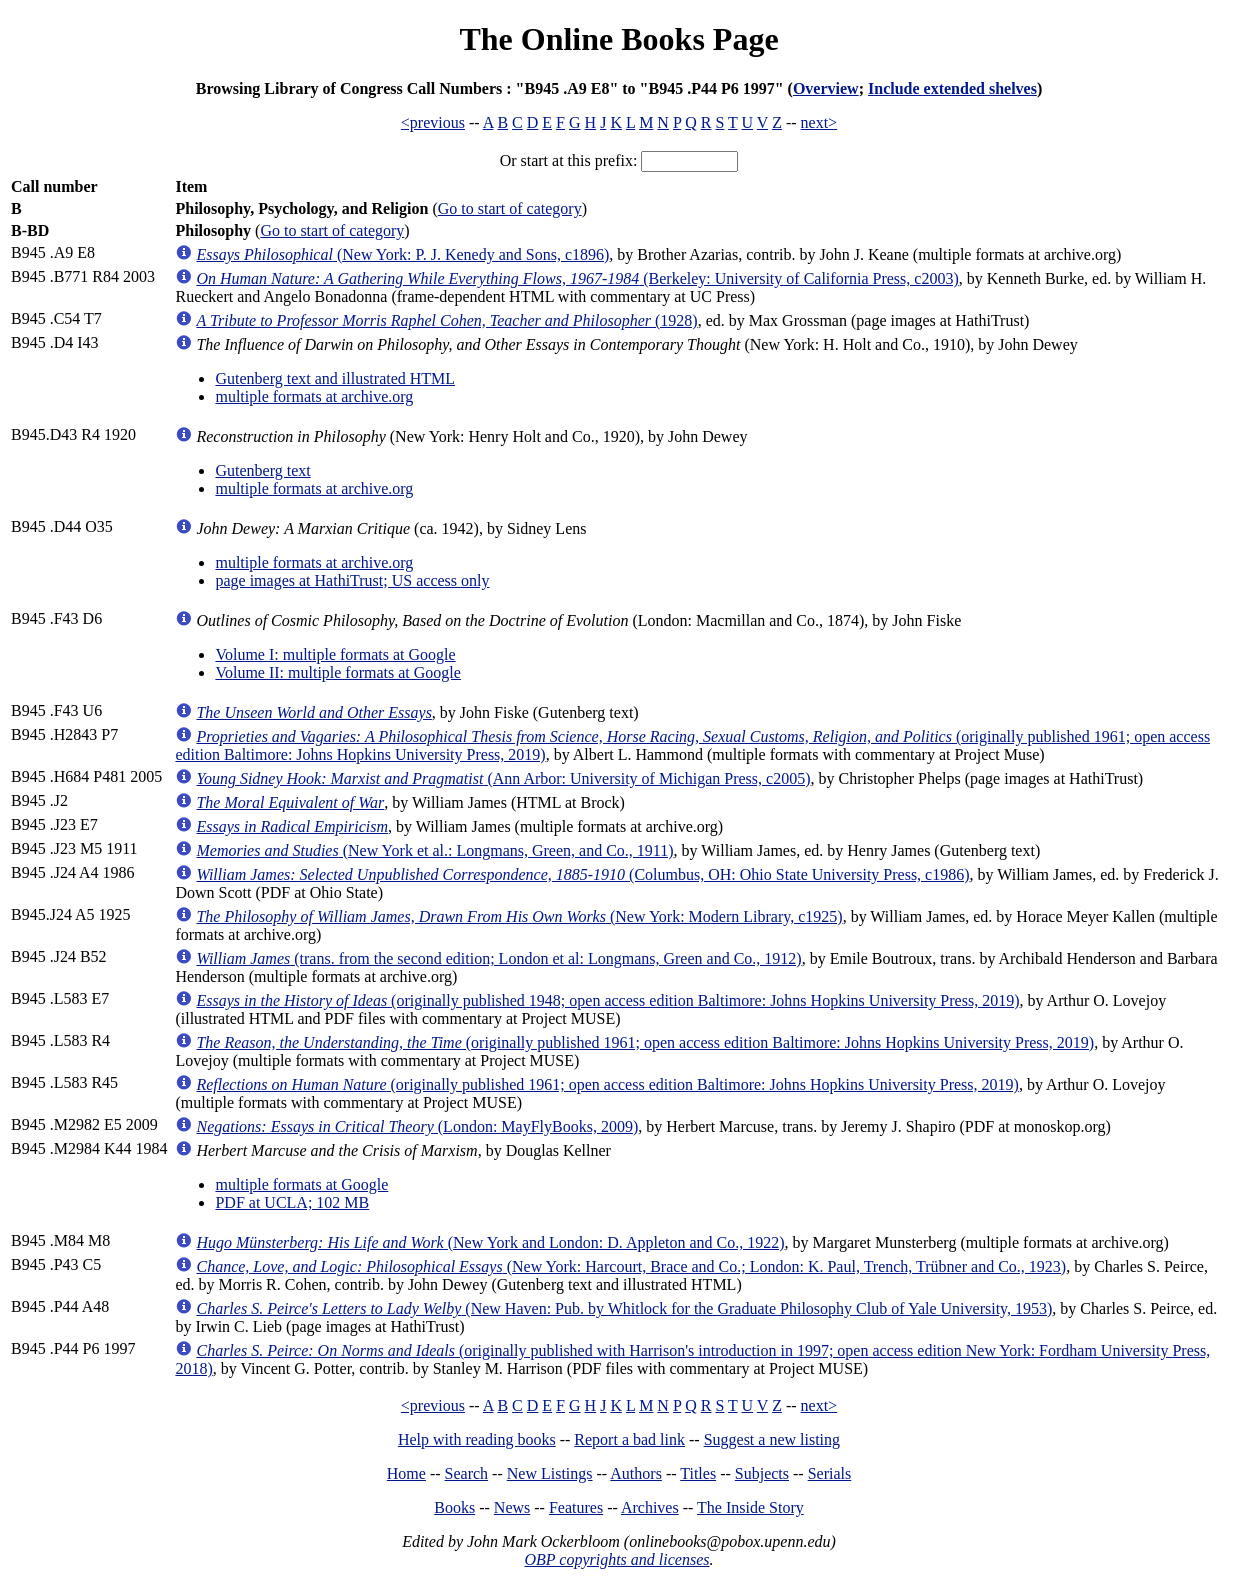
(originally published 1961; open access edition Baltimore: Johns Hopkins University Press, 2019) (645, 1042)
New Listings (550, 1473)
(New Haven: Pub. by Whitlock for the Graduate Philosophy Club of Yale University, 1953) (624, 1308)
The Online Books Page (618, 39)
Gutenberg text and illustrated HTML (335, 378)
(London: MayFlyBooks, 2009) (417, 1126)
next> (819, 122)
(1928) (446, 320)
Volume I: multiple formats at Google (335, 654)
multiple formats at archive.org (314, 396)
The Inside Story (750, 1507)
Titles (698, 1473)
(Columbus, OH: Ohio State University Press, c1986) (582, 874)
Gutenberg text (262, 470)
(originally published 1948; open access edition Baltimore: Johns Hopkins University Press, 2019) (607, 1000)
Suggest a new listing (772, 1439)
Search (467, 1473)
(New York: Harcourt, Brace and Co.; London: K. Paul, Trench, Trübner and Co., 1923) (631, 1266)
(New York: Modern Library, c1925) (519, 916)
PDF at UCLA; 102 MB (292, 1202)
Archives (650, 1507)
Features (576, 1507)
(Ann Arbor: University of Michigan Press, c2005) (503, 778)
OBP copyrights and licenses (616, 1559)
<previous (433, 122)
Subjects (762, 1473)
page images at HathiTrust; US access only (352, 580)
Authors (636, 1473)
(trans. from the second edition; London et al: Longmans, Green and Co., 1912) (498, 958)
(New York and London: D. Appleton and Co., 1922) (490, 1242)
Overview (826, 88)
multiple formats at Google (301, 1184)
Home (406, 1473)
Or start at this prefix (566, 160)
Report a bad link (629, 1439)
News (512, 1507)
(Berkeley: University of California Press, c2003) (577, 278)
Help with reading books (477, 1439)
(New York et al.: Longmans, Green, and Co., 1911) (434, 850)
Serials (830, 1473)
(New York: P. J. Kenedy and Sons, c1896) (402, 254)
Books (454, 1507)
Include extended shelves (952, 88)
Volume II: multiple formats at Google (337, 672)
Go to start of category (510, 208)
